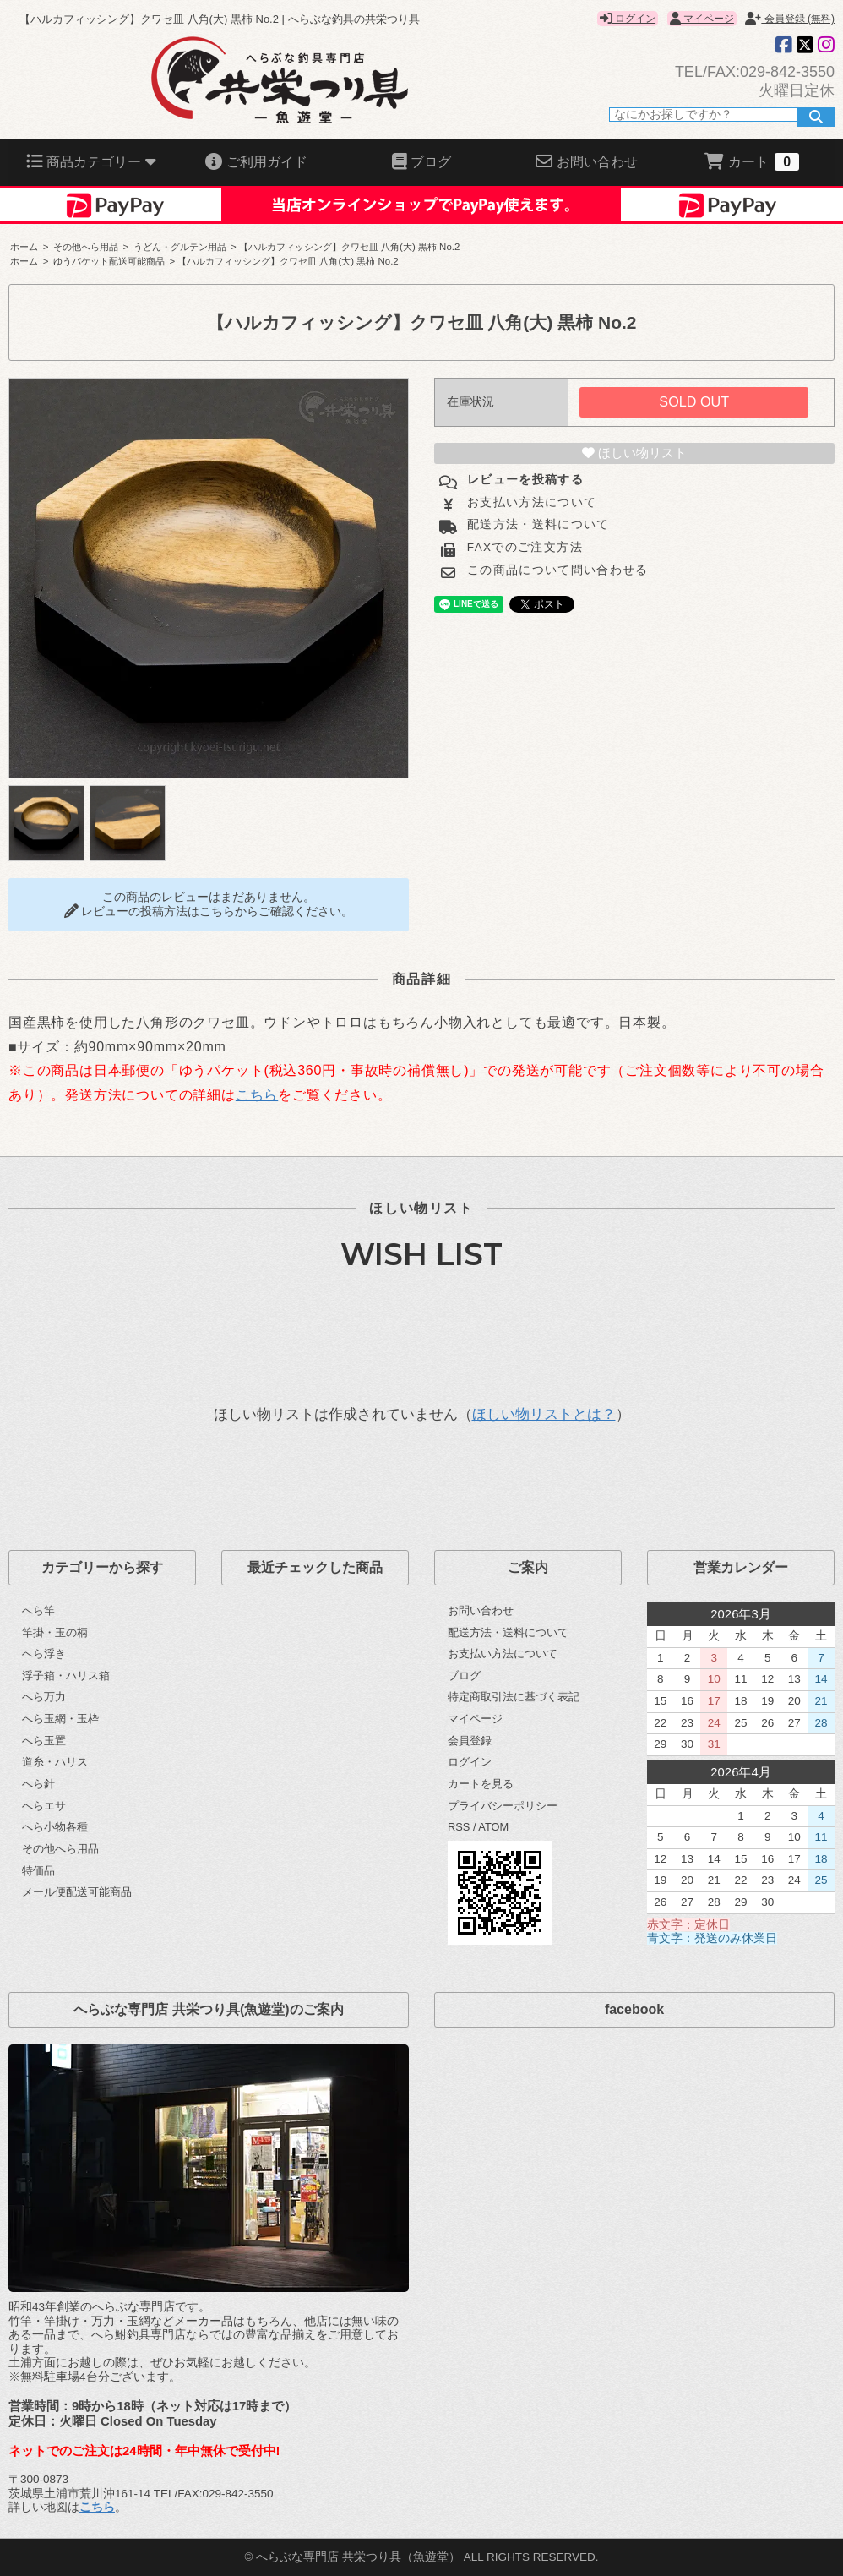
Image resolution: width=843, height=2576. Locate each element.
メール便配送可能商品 (77, 1892)
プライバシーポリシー (502, 1805)
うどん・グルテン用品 (179, 247)
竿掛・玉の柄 (55, 1632)
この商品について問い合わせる (556, 570)
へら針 (38, 1783)
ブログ (464, 1675)
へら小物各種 (55, 1826)
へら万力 (44, 1696)
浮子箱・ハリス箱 (66, 1675)
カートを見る (481, 1783)
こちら (257, 1095)
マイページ (702, 19)
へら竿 (38, 1610)
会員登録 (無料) (790, 19)
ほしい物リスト (634, 453)
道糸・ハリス (55, 1761)
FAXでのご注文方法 (523, 547)
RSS (459, 1826)
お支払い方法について (530, 502)
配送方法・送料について (536, 524)
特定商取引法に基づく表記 (513, 1696)
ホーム (24, 247)
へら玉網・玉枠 (60, 1718)
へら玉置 (44, 1740)
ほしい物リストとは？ (544, 1414)
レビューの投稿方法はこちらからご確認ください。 (209, 911)
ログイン (627, 19)
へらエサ (44, 1805)
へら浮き (44, 1653)
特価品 (38, 1870)
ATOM (493, 1826)
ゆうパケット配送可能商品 (109, 261)
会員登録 (470, 1740)
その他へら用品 (85, 247)
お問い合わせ (481, 1610)
